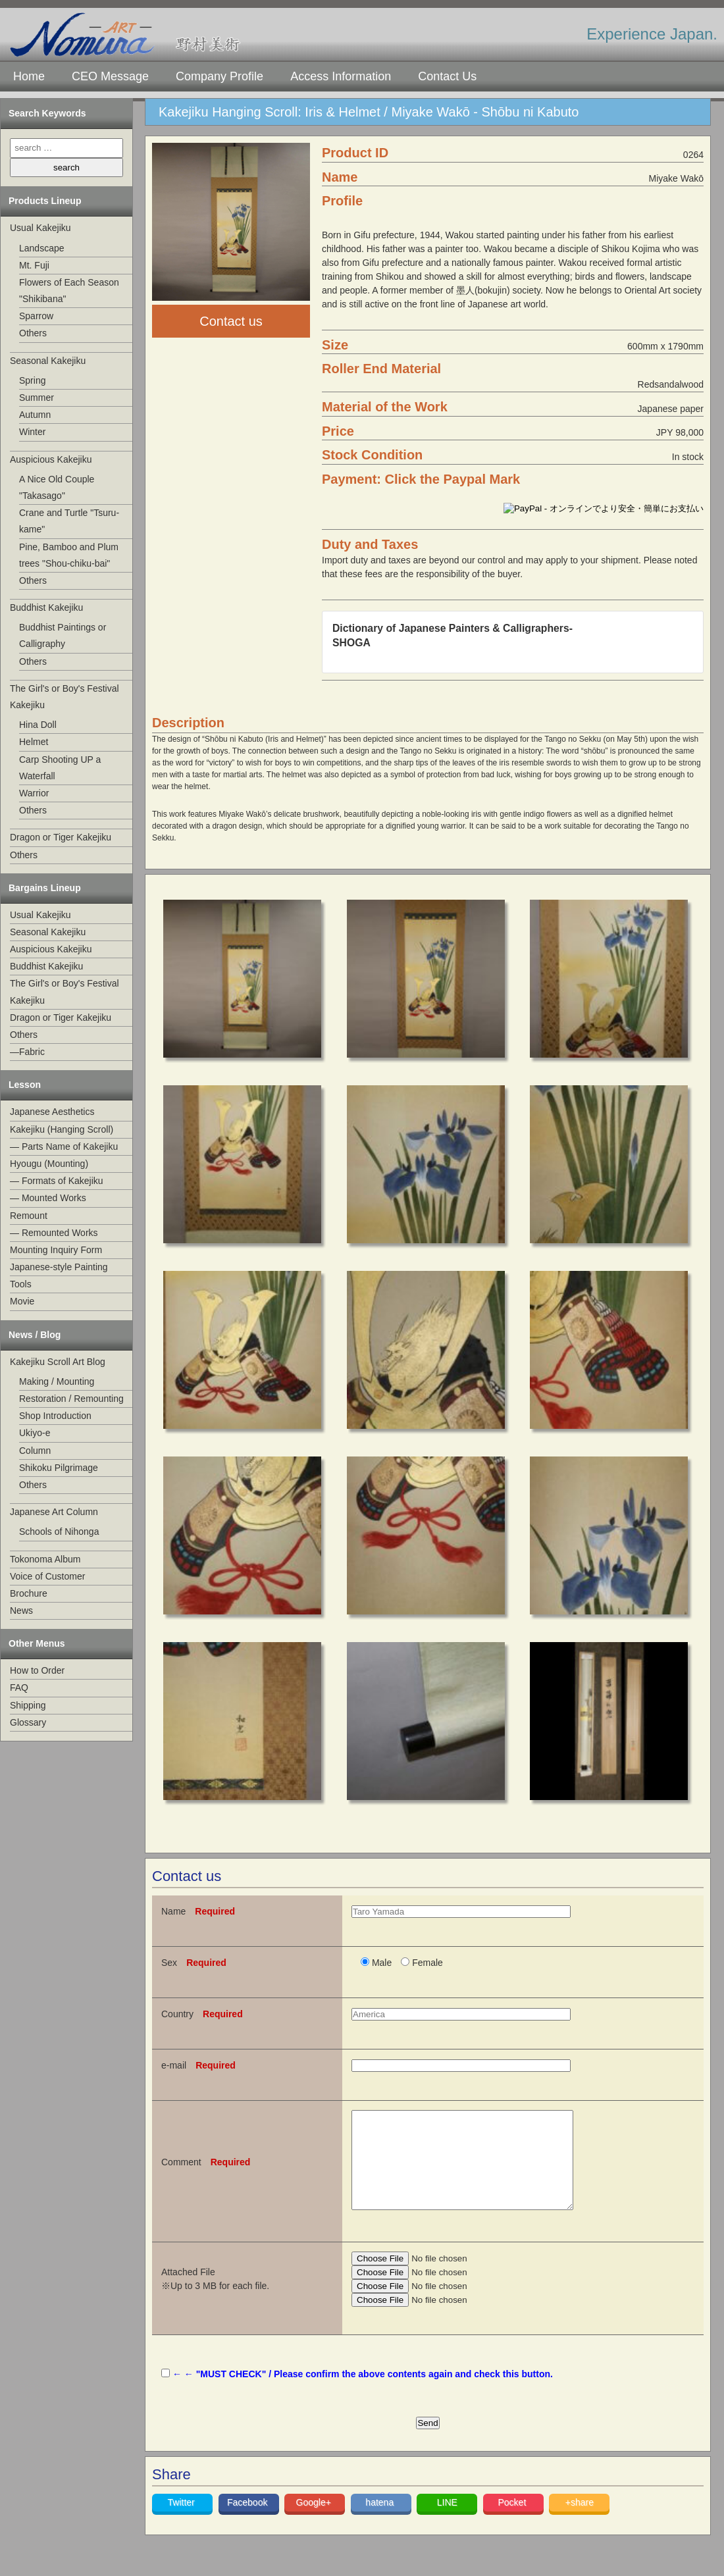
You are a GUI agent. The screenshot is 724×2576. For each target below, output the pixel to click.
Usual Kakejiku (40, 227)
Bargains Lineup (45, 888)
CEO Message (110, 76)
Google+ (315, 2522)
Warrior (34, 793)
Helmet (33, 741)
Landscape (42, 248)
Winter (32, 431)
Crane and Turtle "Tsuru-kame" (69, 520)
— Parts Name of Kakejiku (64, 1146)
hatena (380, 2522)
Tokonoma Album (45, 1559)
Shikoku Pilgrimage (58, 1467)
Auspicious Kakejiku (51, 459)
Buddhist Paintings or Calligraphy (62, 635)
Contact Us (447, 76)
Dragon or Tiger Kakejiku (60, 837)
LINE (447, 2522)
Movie (22, 1301)
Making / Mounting (56, 1381)
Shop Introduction (55, 1415)
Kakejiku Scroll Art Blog (57, 1361)
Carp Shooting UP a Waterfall (60, 767)
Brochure (28, 1593)
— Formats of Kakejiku (56, 1180)
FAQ (19, 1687)
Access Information (340, 76)
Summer (36, 397)
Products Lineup (45, 200)
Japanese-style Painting (59, 1267)
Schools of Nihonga (59, 1531)
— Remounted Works (54, 1232)
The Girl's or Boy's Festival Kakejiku (64, 696)
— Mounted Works (48, 1198)
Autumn (35, 414)
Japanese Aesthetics (52, 1111)
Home (29, 76)
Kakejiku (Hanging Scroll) (61, 1129)
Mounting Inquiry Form (56, 1250)
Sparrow (36, 316)
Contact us (231, 321)
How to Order (37, 1670)
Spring (32, 380)
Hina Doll (38, 724)
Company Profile (219, 76)
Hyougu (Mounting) (49, 1163)
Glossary (28, 1722)
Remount (28, 1215)
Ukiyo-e (34, 1433)
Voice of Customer (47, 1576)
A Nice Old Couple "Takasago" (56, 487)
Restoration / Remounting (71, 1398)
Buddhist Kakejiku (46, 607)
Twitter (182, 2522)
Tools (21, 1284)
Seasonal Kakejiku (48, 360)
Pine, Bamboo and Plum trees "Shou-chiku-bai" (68, 555)
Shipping (28, 1705)
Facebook (248, 2522)
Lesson (25, 1084)
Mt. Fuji (34, 265)
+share (579, 2522)
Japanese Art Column (54, 1512)
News (21, 1610)
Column (35, 1450)
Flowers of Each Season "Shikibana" (69, 290)
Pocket (513, 2522)
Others (33, 333)
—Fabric (27, 1051)
